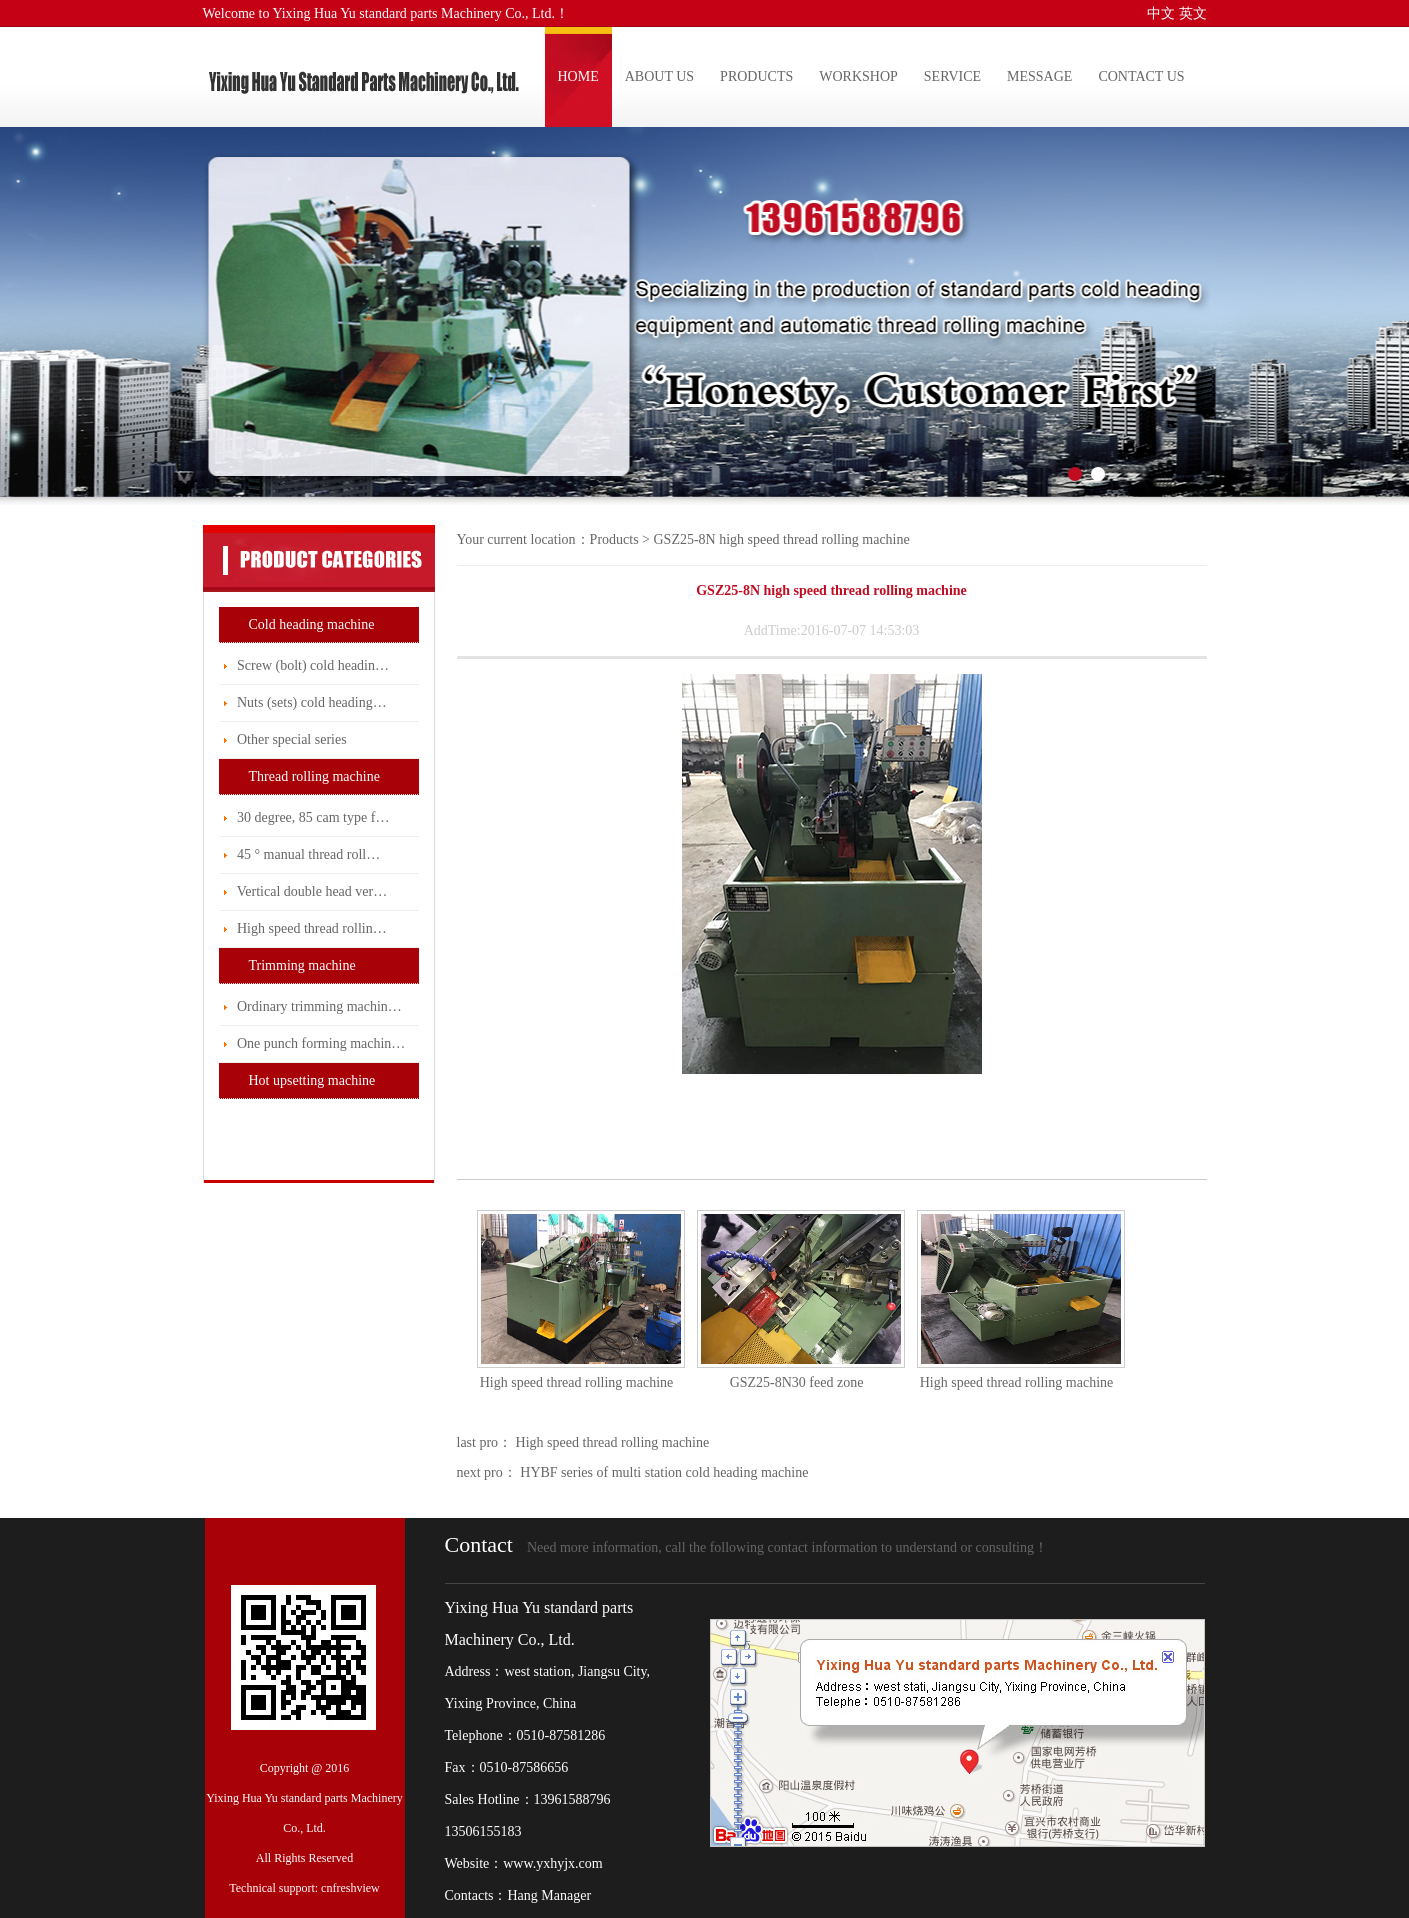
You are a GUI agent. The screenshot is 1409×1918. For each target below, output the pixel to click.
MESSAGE (1039, 76)
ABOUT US (659, 76)
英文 (1193, 13)
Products (614, 539)
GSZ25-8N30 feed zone (797, 1382)
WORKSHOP (858, 76)
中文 (1161, 13)
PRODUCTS (756, 76)
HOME (578, 76)
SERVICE (952, 76)
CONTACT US (1141, 76)
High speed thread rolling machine (577, 1382)
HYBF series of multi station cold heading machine (663, 1472)
